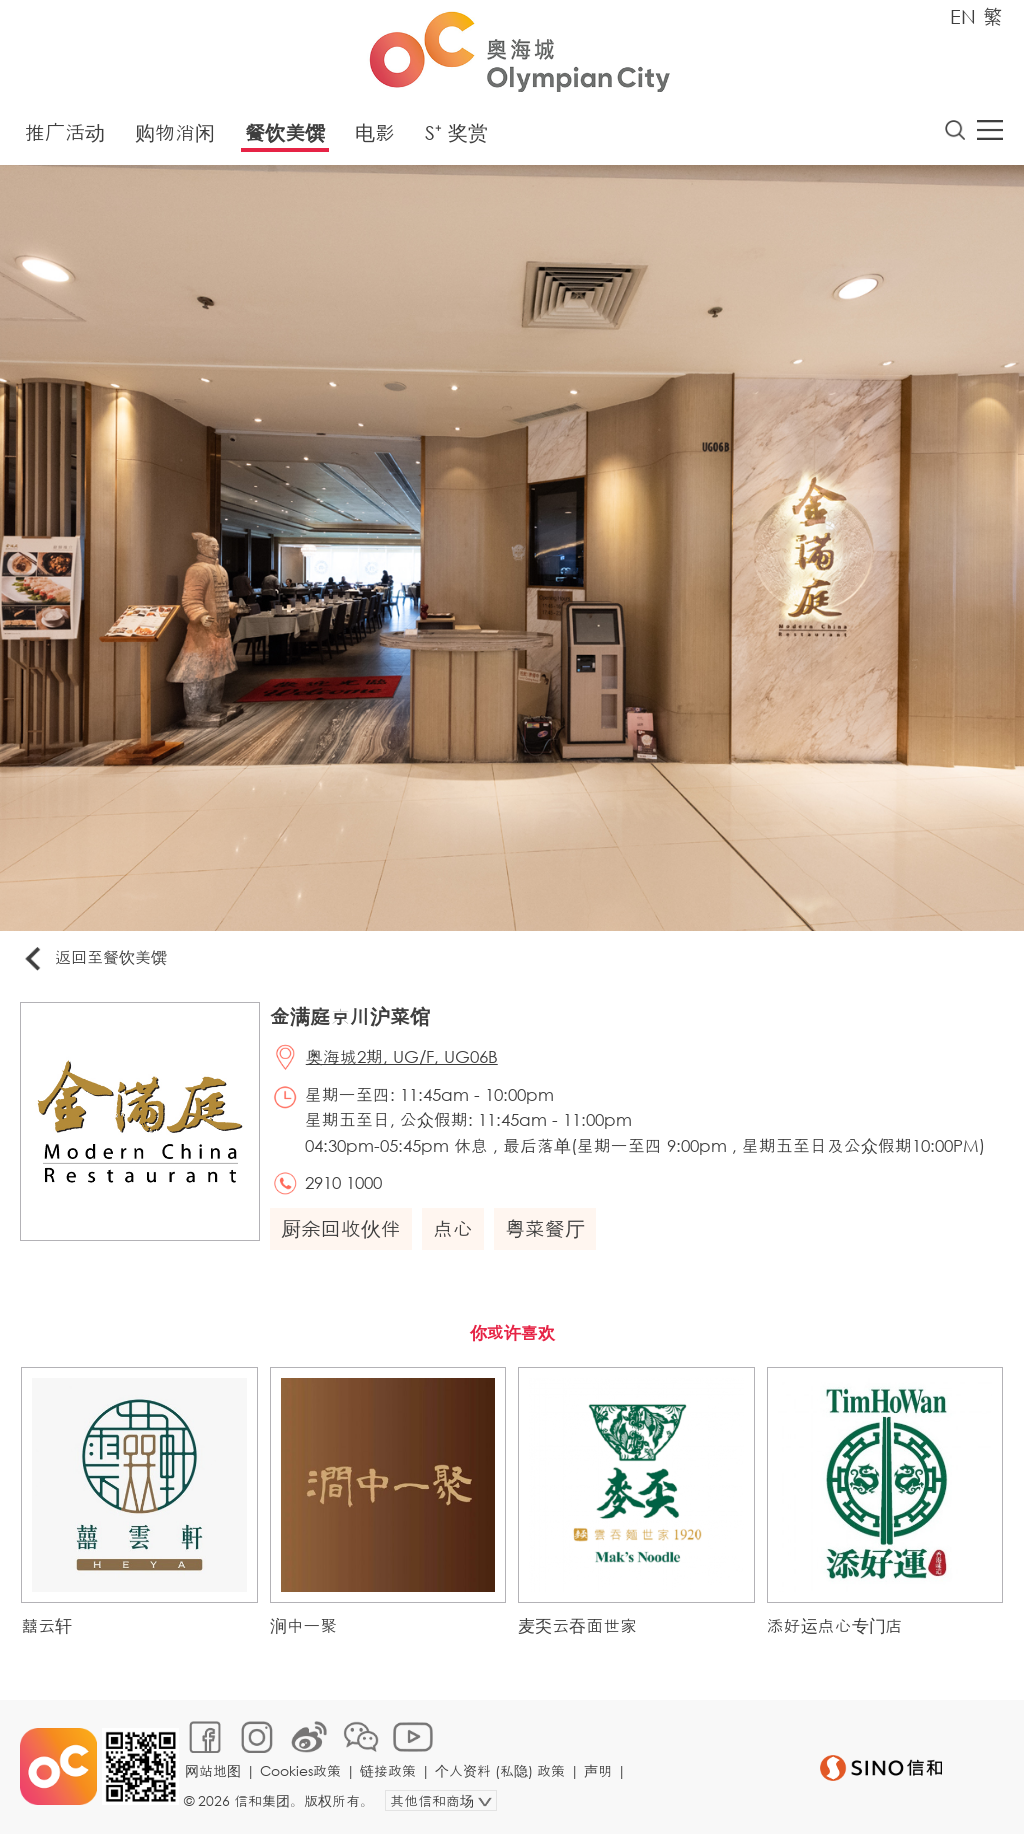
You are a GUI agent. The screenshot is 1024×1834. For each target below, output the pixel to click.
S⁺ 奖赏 (456, 132)
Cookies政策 (300, 1770)
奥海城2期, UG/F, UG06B (402, 1056)
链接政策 (388, 1770)
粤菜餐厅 (545, 1228)
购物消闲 (175, 132)
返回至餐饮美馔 (94, 958)
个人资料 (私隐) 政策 (500, 1770)
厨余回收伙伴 (341, 1228)
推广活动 (65, 132)
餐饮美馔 (285, 132)
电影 (375, 132)
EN (963, 16)
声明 (598, 1770)
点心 (453, 1228)
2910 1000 (343, 1182)
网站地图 (213, 1770)
